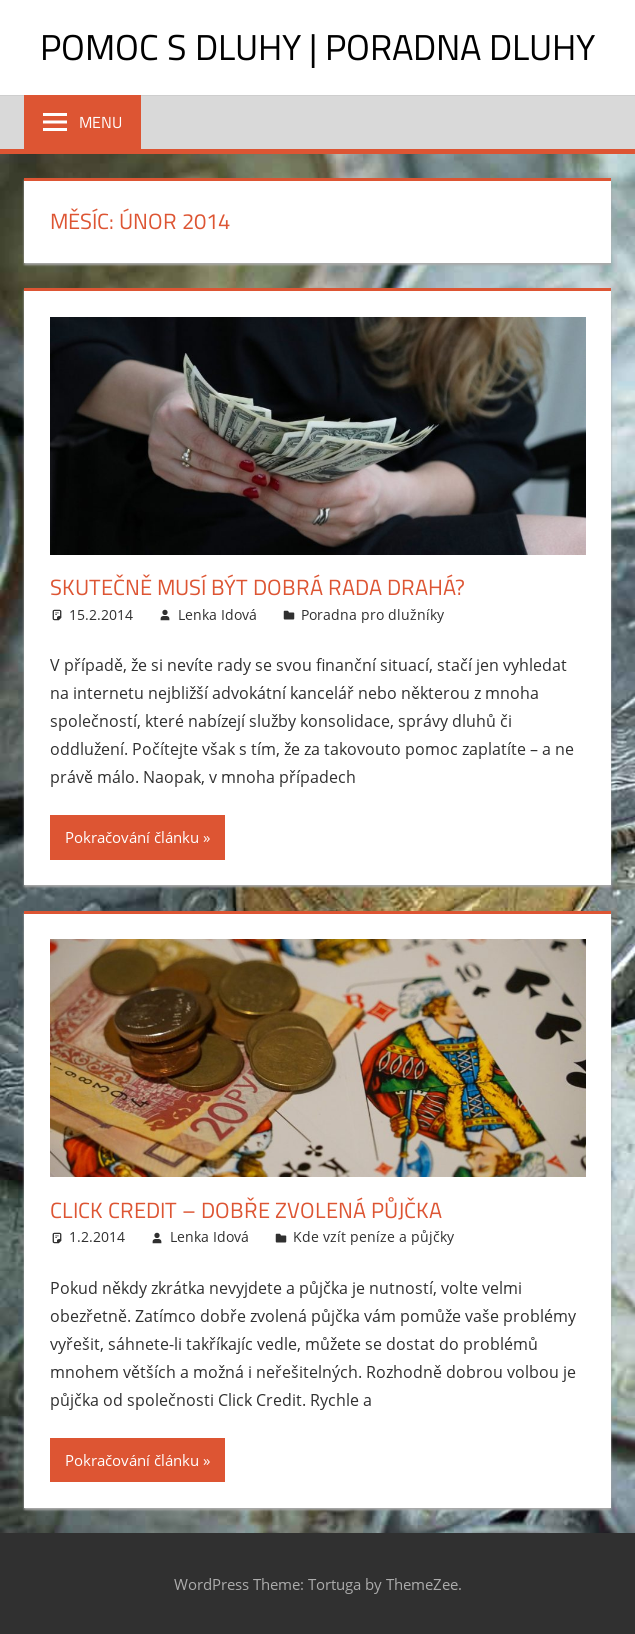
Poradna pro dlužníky (372, 614)
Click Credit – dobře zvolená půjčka (246, 1210)
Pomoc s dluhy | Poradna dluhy (317, 46)
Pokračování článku (132, 837)
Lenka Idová (217, 614)
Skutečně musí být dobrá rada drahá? (257, 587)
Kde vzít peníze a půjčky (373, 1236)
